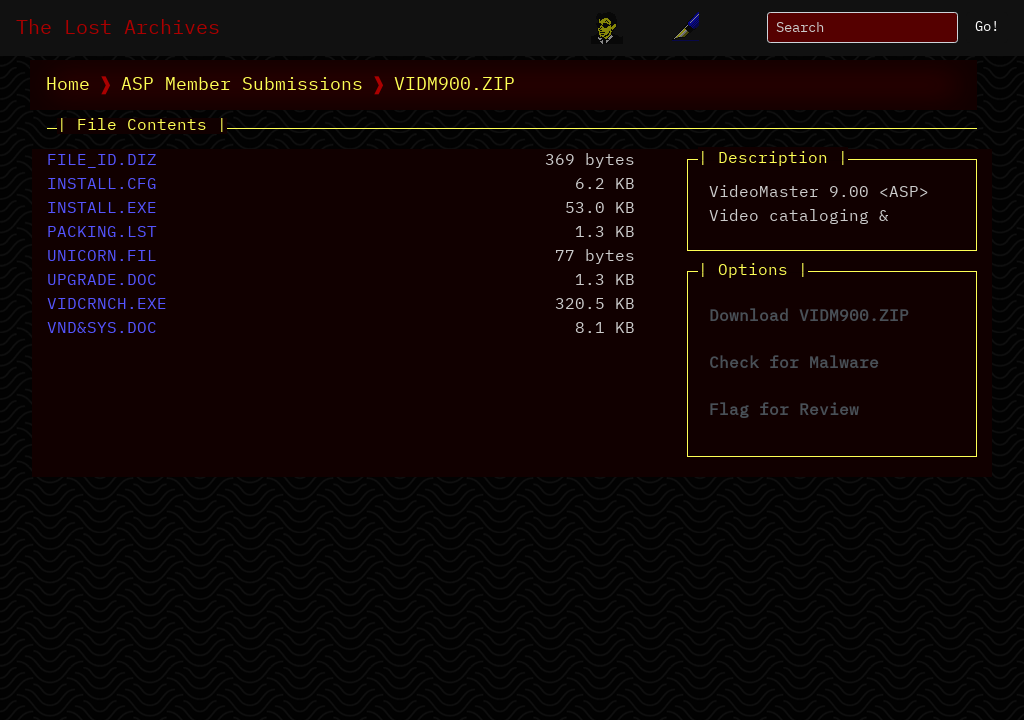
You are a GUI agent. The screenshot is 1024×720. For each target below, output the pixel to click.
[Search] (862, 27)
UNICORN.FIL (102, 257)
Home (68, 85)
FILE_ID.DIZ (102, 161)
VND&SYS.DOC (102, 329)
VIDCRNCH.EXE (107, 305)
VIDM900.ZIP (454, 85)
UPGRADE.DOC (102, 281)
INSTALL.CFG (102, 185)
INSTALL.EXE (102, 209)
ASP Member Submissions (242, 85)
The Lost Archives (118, 28)
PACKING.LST (102, 233)
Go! (987, 27)
